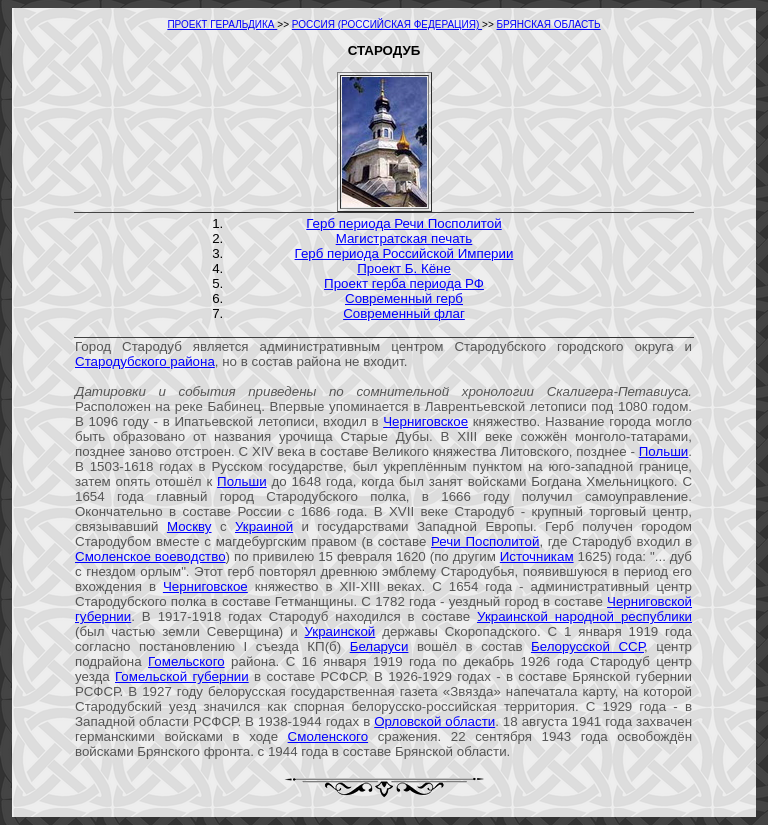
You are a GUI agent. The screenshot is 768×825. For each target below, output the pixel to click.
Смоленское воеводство (150, 556)
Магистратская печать (404, 238)
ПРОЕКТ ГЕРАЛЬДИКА (222, 24)
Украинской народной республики (584, 616)
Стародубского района (145, 361)
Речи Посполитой (485, 541)
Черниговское (425, 421)
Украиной (264, 526)
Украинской (339, 631)
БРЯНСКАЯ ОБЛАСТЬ (549, 24)
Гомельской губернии (182, 676)
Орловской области (434, 721)
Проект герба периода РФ (404, 283)
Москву (189, 526)
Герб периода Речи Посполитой (403, 223)
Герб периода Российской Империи (404, 253)
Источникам (537, 556)
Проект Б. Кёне (404, 268)
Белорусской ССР (587, 646)
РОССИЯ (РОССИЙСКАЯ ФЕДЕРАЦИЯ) (387, 24)
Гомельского (186, 661)
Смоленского (328, 736)
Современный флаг (404, 313)
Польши (664, 451)
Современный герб (404, 298)
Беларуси (379, 646)
